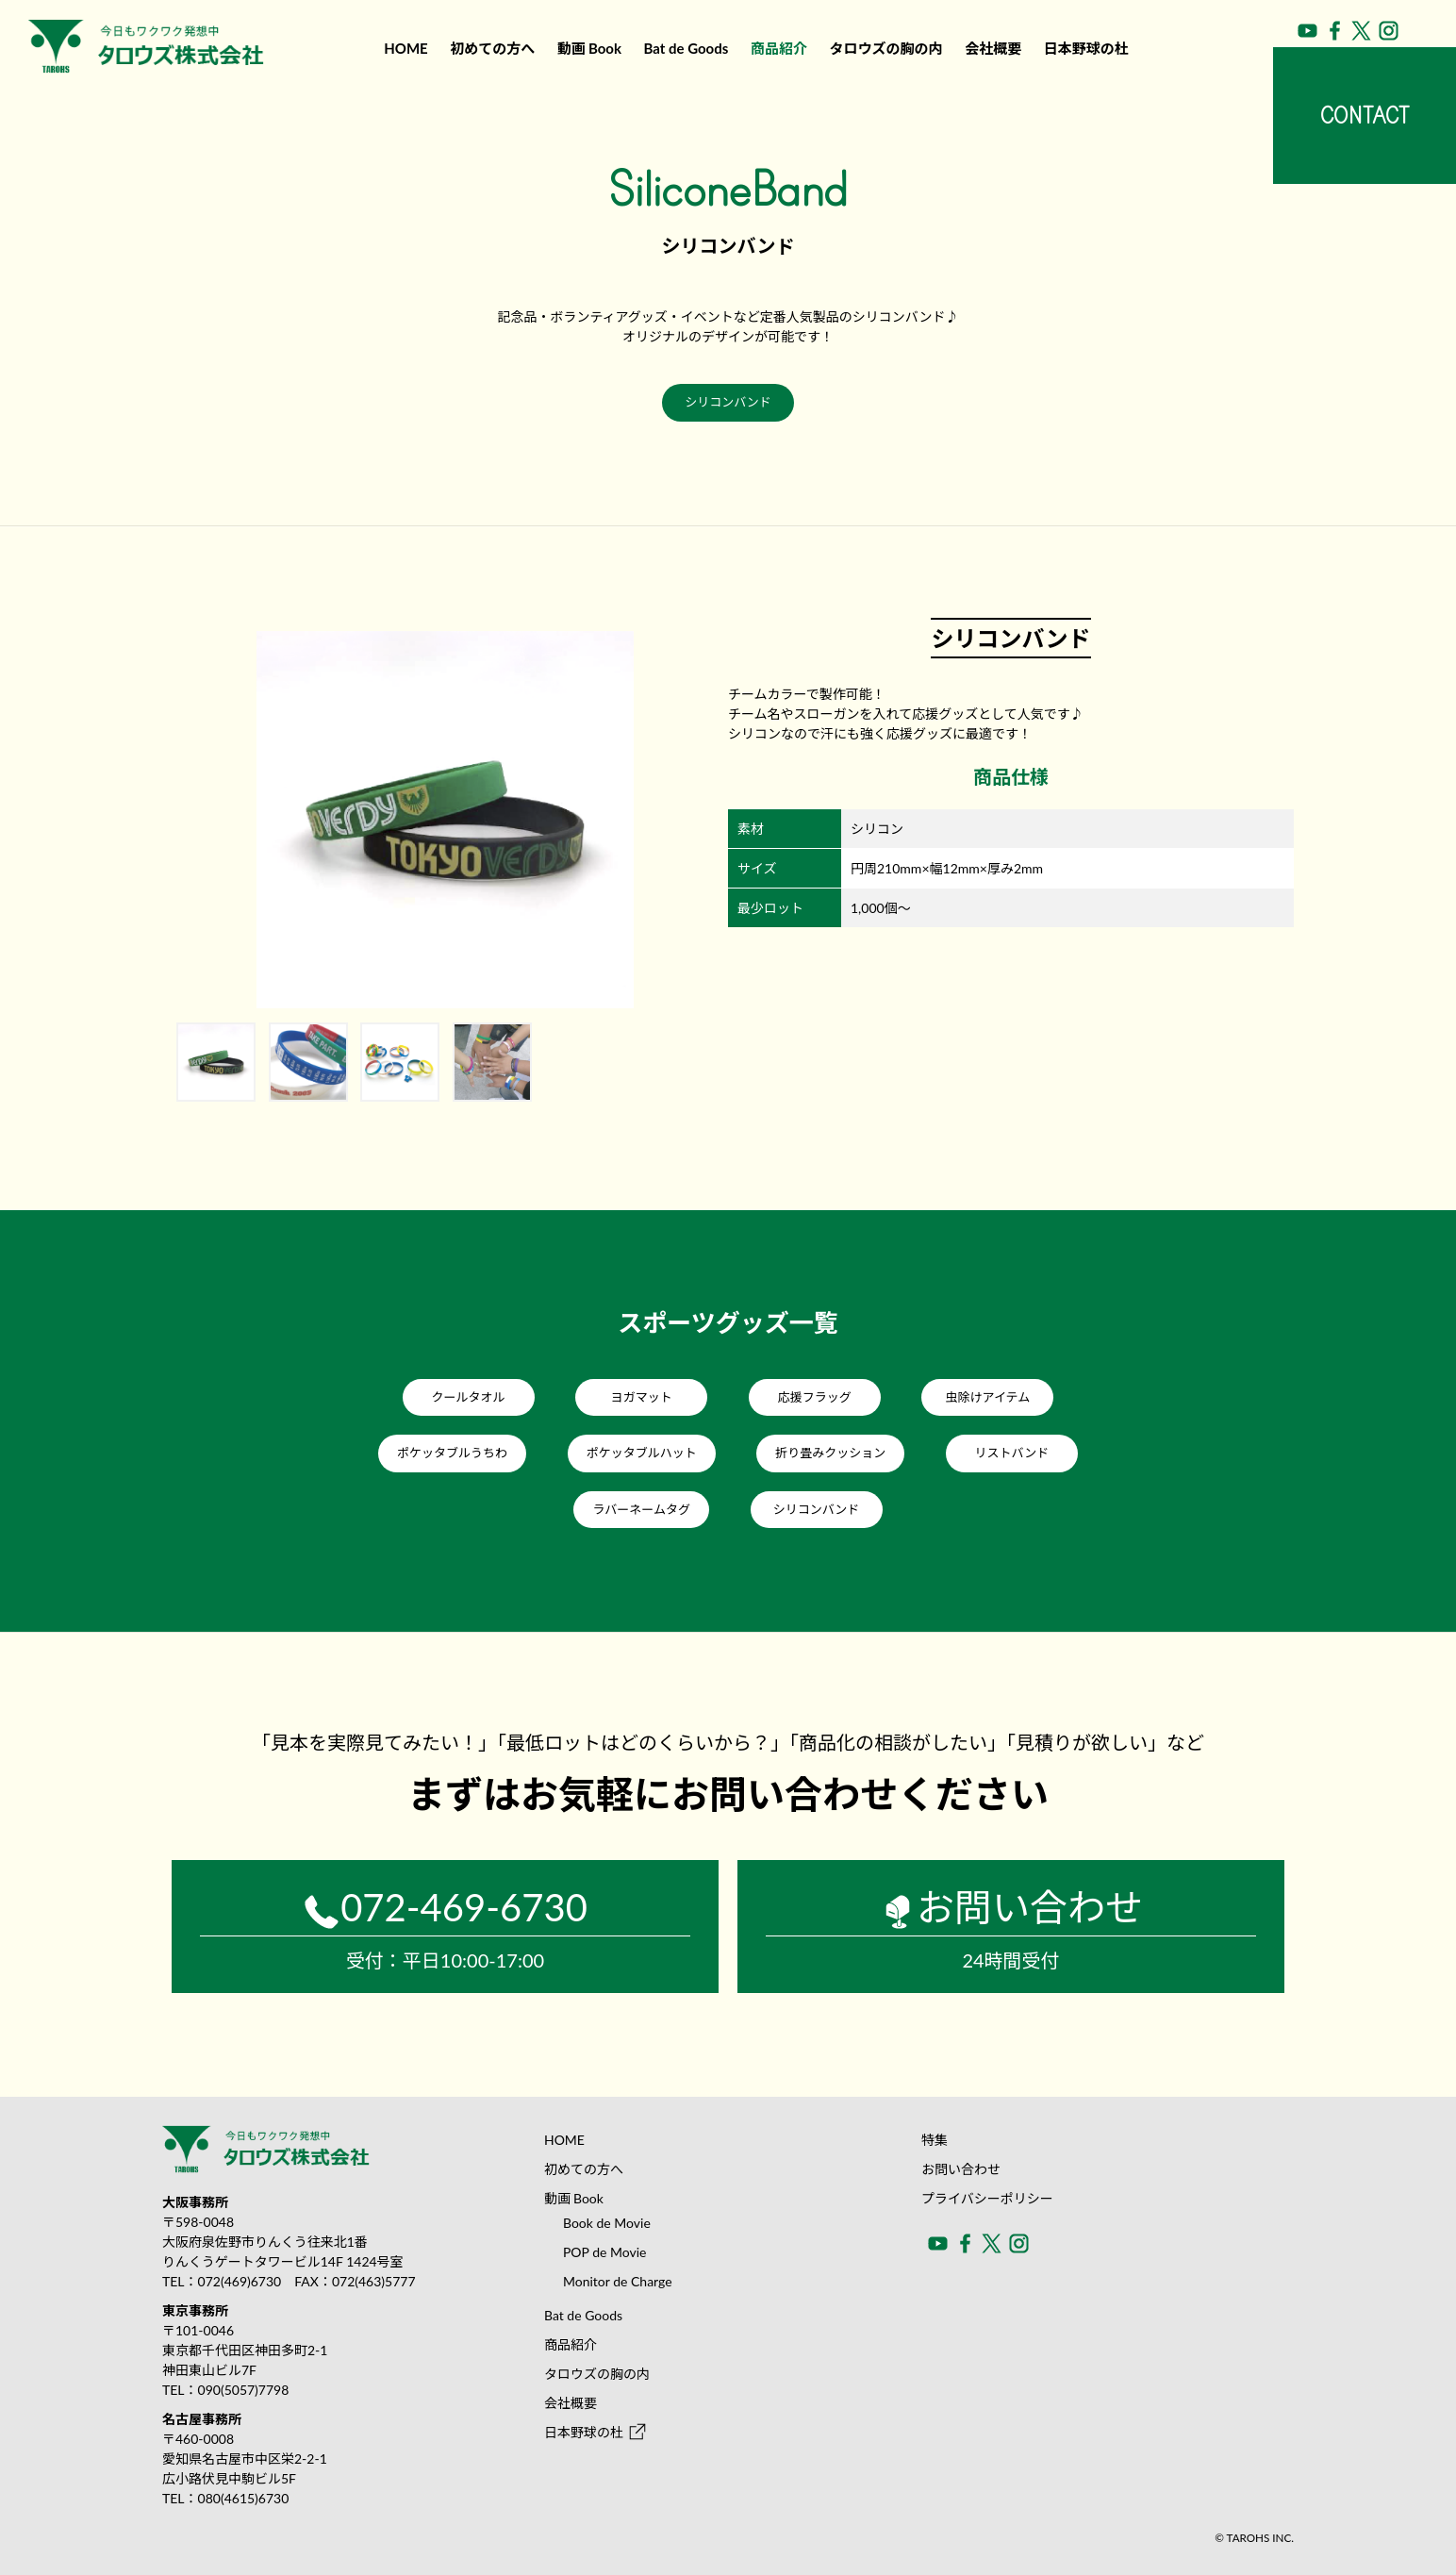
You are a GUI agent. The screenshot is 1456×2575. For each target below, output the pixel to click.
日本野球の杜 (1086, 48)
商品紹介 (779, 48)
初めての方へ (492, 48)
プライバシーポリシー (987, 2198)
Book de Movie (607, 2223)
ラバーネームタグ (640, 1509)
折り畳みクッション (830, 1452)
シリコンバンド (728, 401)
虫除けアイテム (988, 1396)
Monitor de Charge (617, 2281)
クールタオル (468, 1396)
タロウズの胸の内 (886, 48)
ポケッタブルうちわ (452, 1452)
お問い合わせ (961, 2169)
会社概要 (993, 48)
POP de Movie (605, 2252)
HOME (405, 48)
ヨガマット (641, 1396)
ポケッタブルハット (642, 1452)
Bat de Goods (686, 48)
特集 (934, 2140)
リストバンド (1012, 1452)
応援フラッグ (815, 1396)
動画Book (589, 48)
